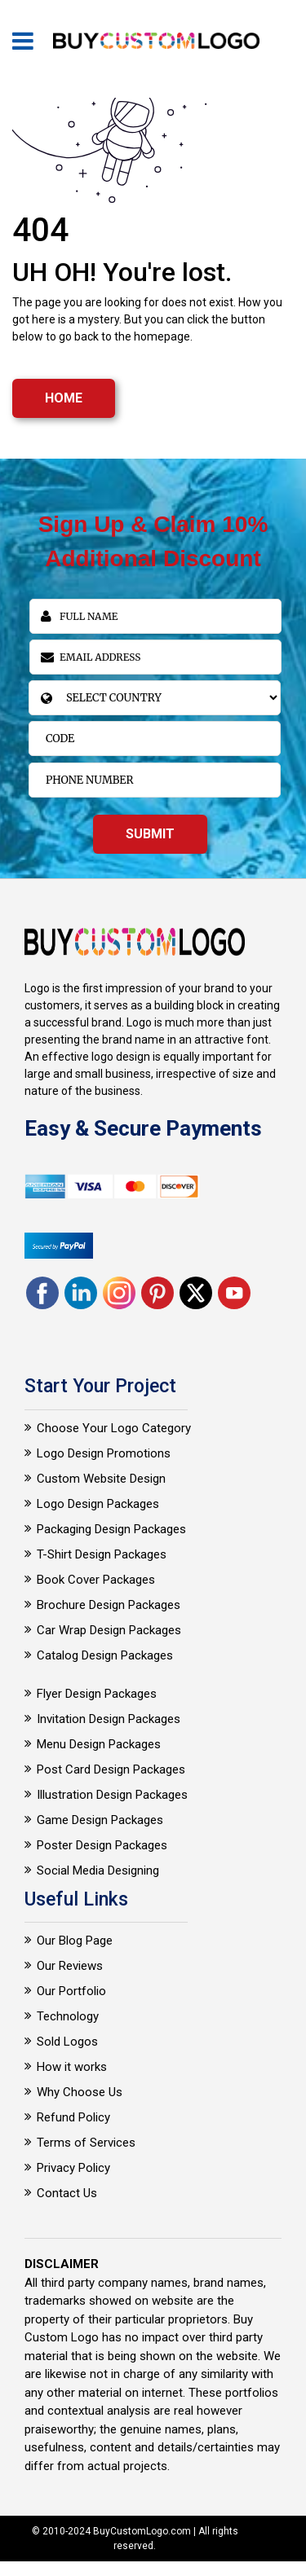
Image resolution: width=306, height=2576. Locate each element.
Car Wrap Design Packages (109, 1630)
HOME (63, 398)
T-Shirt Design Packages (101, 1554)
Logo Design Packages (98, 1504)
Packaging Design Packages (111, 1529)
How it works (72, 2066)
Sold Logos (67, 2041)
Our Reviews (70, 1965)
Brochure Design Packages (108, 1605)
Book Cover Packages (96, 1579)
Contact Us (67, 2193)
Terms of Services (86, 2142)
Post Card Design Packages (111, 1769)
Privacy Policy (73, 2168)
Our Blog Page (75, 1940)
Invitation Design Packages (108, 1719)
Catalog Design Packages (105, 1655)
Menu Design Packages (99, 1744)
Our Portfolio (71, 1991)
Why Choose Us (79, 2092)
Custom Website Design (101, 1478)
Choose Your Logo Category (114, 1428)
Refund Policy (73, 2117)
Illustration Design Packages (112, 1794)
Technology (68, 2016)
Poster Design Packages (102, 1845)
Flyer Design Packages (97, 1693)
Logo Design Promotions (104, 1453)
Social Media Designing (98, 1870)
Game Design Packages (100, 1820)
